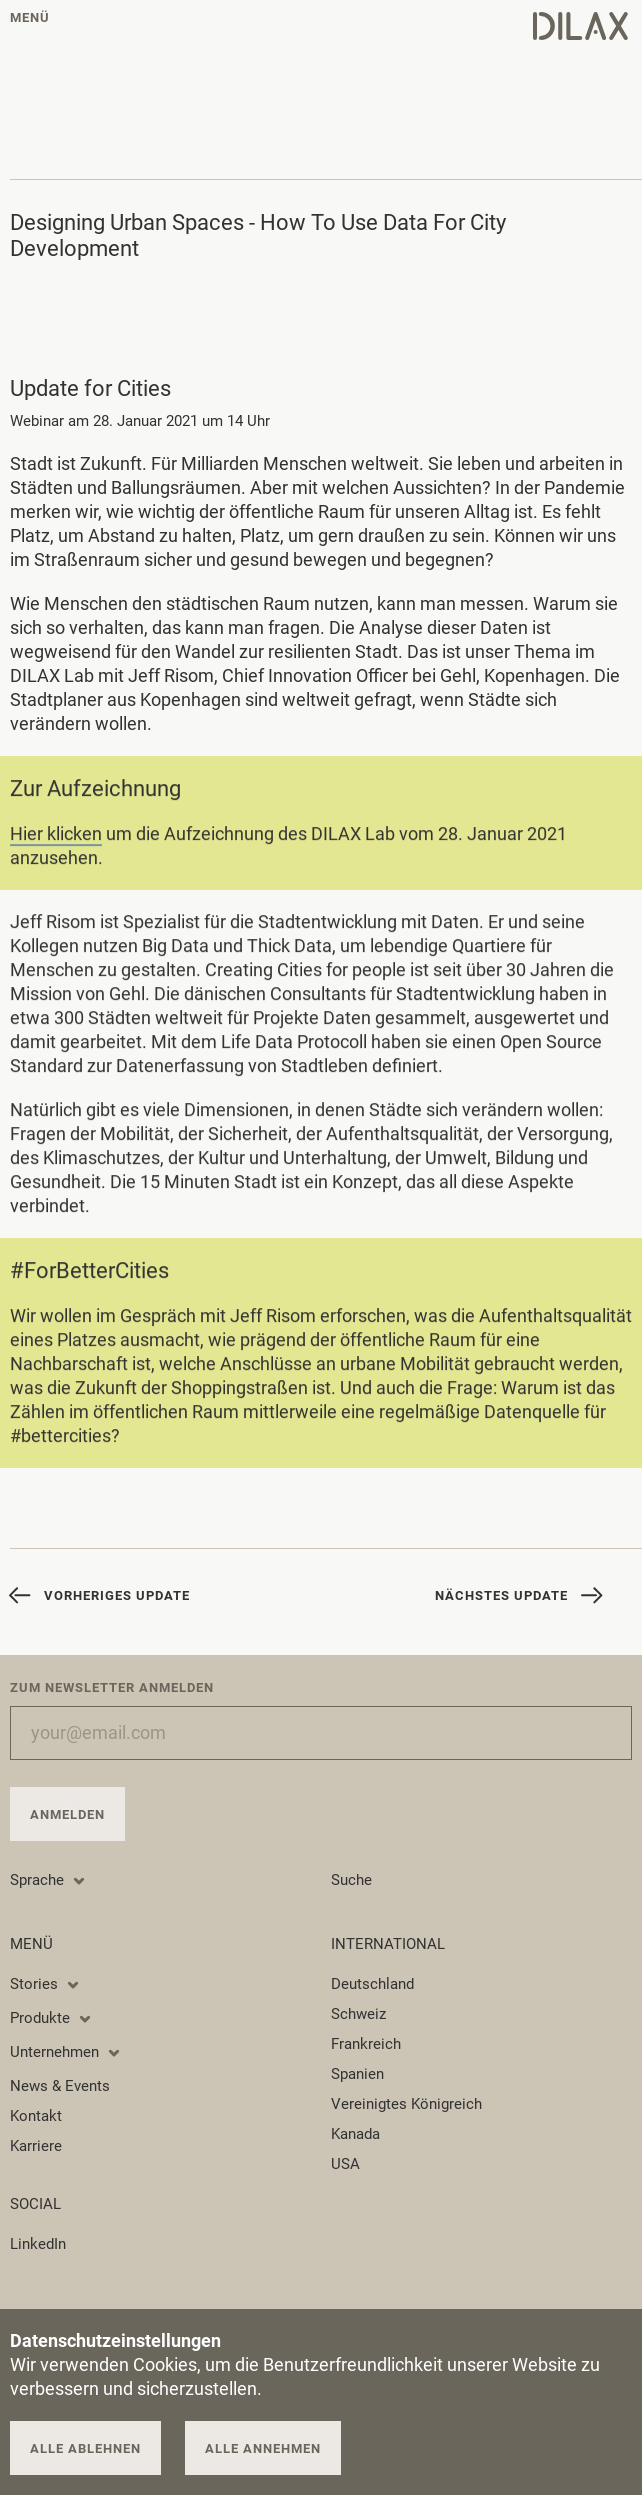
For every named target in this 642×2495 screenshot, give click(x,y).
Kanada (355, 2134)
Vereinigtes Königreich (406, 2104)
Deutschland (372, 1984)
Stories (45, 1984)
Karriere (36, 2146)
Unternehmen (66, 2052)
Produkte (51, 2018)
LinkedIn (38, 2244)
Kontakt (36, 2116)
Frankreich (366, 2044)
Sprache (48, 1880)
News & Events (60, 2086)
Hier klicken (56, 836)
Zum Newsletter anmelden (112, 1687)
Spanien (357, 2074)
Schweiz (358, 2014)
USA (345, 2164)
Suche (351, 1880)
